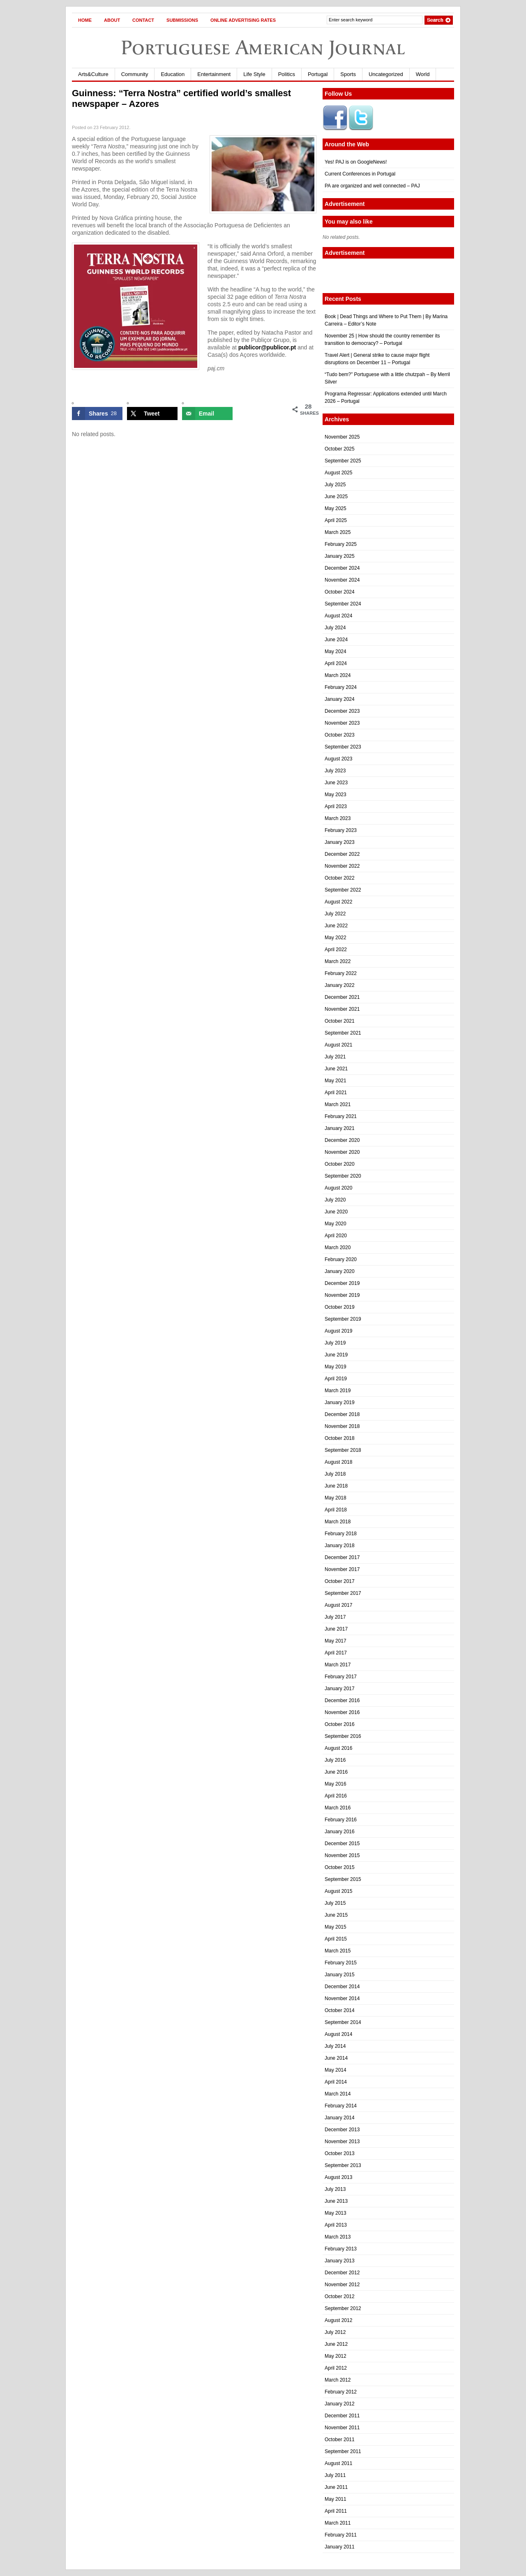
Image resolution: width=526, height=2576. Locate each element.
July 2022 (335, 914)
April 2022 (336, 949)
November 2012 (342, 2284)
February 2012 (341, 2392)
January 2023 (340, 842)
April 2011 (336, 2511)
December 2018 (342, 1414)
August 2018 (338, 1462)
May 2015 (335, 1927)
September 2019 (343, 1319)
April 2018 (336, 1510)
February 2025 (341, 544)
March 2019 (338, 1390)
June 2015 (336, 1915)
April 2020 (336, 1235)
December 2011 (342, 2416)
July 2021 (335, 1057)
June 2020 (336, 1212)
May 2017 (335, 1641)
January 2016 (340, 1831)
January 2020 (340, 1271)
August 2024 (338, 616)
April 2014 (336, 2082)
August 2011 (338, 2463)
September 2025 (343, 461)
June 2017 (336, 1629)
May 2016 (335, 1784)
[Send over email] (207, 413)
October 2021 (340, 1021)
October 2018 (340, 1438)
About (112, 20)
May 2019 (335, 1367)
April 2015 (336, 1939)
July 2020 (335, 1200)
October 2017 (340, 1581)
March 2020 (338, 1247)
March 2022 (338, 961)
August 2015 (338, 1891)
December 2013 (342, 2129)
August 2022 (338, 902)
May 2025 (335, 508)
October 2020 (340, 1164)
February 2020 (341, 1259)
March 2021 (338, 1104)
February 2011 (341, 2535)
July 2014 (335, 2046)
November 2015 (342, 1855)
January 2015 (340, 1975)
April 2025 (336, 520)
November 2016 (342, 1712)
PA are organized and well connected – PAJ (372, 186)
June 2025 (336, 496)
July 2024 (335, 628)
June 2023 (336, 783)
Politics (286, 74)
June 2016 (336, 1772)
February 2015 (341, 1963)
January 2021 (340, 1128)
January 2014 (340, 2118)
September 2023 (343, 747)
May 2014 (335, 2070)
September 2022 (343, 890)
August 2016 (338, 1748)
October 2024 (340, 592)
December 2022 (342, 854)
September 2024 (343, 604)
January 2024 (340, 699)
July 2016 (335, 1760)
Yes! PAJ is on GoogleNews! (356, 162)
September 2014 (343, 2022)
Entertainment (214, 74)
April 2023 (336, 806)
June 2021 (336, 1069)
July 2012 (335, 2332)
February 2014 (341, 2106)
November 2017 (342, 1569)
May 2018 (335, 1498)
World (423, 74)
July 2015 (335, 1903)
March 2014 (338, 2094)
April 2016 (336, 1796)
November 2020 (342, 1152)
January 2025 (340, 556)
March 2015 (338, 1951)
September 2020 (343, 1176)
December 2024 (342, 568)
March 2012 (338, 2380)
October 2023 (340, 735)
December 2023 (342, 711)
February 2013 (341, 2249)
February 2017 (341, 1677)
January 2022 (340, 985)
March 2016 (338, 1808)
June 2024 (336, 639)
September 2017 (343, 1593)
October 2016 (340, 1724)
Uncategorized (386, 74)
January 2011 (340, 2547)
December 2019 (342, 1283)
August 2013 (338, 2177)
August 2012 (338, 2320)
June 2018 (336, 1486)
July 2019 (335, 1343)
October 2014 (340, 2010)
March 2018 (338, 1522)
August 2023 (338, 759)
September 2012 (343, 2308)
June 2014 (336, 2058)
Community (134, 74)
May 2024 (335, 651)
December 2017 (342, 1557)
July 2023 (335, 771)
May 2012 (335, 2356)
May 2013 (335, 2213)
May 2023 (335, 794)
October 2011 (340, 2439)
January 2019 (340, 1402)
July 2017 (335, 1617)
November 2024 (342, 580)
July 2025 (335, 484)
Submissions (182, 20)
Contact (143, 20)
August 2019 (338, 1331)
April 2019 (336, 1379)
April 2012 (336, 2368)
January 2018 (340, 1545)
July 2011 (335, 2475)
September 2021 (343, 1033)
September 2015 (343, 1879)
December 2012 (342, 2273)
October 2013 (340, 2153)
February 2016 (341, 1820)
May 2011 (335, 2499)
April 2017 (336, 1653)
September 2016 (343, 1736)
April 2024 (336, 663)
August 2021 (338, 1045)
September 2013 (343, 2165)
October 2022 (340, 878)
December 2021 (342, 997)
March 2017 (338, 1665)
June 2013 (336, 2201)
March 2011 (338, 2523)
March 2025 (338, 532)
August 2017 (338, 1605)
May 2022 (335, 937)
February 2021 (341, 1116)
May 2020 (335, 1224)
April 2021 (336, 1092)
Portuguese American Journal (263, 47)
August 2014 (338, 2034)
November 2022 (342, 866)
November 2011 (342, 2427)
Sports (348, 74)
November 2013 (342, 2141)
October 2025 (340, 449)
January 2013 (340, 2261)
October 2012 (340, 2296)
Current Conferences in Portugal (360, 174)
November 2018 (342, 1426)
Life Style (254, 74)
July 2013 (335, 2189)
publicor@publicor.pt (267, 347)
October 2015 (340, 1867)
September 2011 (343, 2451)
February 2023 (341, 830)
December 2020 (342, 1140)
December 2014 (342, 1986)
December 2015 (342, 1843)
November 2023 (342, 723)
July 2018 (335, 1474)
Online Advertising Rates (243, 20)
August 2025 (338, 473)
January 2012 (340, 2404)
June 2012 (336, 2344)
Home (85, 20)
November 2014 (342, 1998)
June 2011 (336, 2487)
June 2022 (336, 926)
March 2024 (338, 675)
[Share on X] (152, 413)
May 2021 (335, 1081)
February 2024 (341, 687)
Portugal (318, 74)
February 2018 (341, 1533)
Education (173, 74)
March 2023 (338, 818)
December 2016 (342, 1700)
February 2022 (341, 973)
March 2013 (338, 2237)
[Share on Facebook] (97, 413)
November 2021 (342, 1009)
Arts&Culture (93, 74)
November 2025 (342, 437)
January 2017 (340, 1688)
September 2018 (343, 1450)
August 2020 (338, 1188)
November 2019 (342, 1295)
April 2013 (336, 2225)
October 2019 (340, 1307)
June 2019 (336, 1355)
